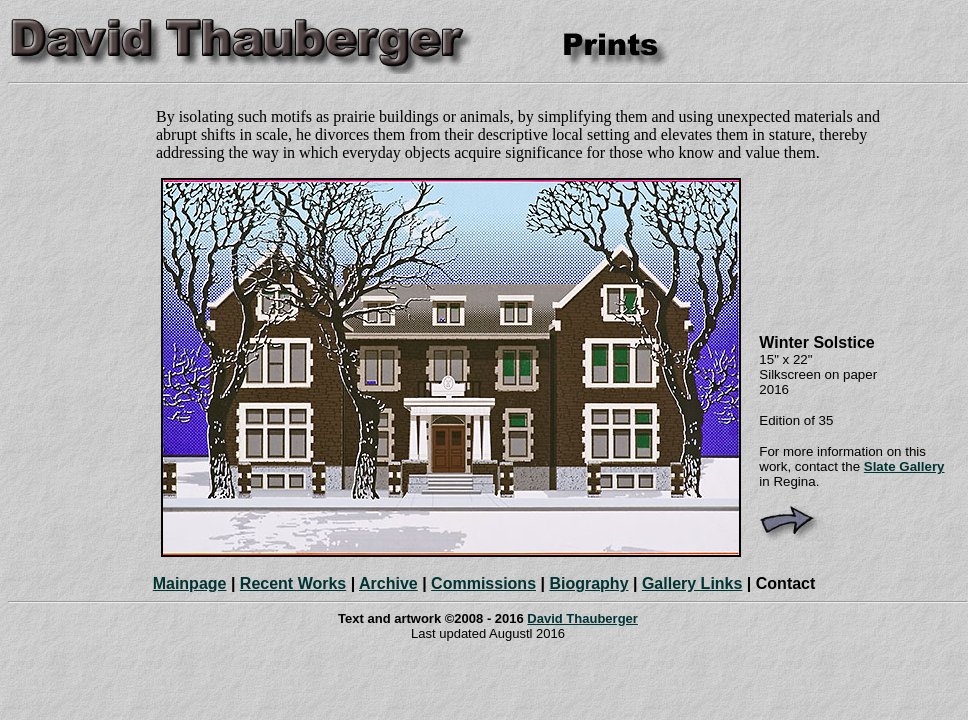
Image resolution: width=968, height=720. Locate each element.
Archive (388, 583)
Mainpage (190, 583)
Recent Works (293, 583)
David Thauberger (582, 618)
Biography (588, 583)
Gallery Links (692, 583)
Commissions (483, 583)
